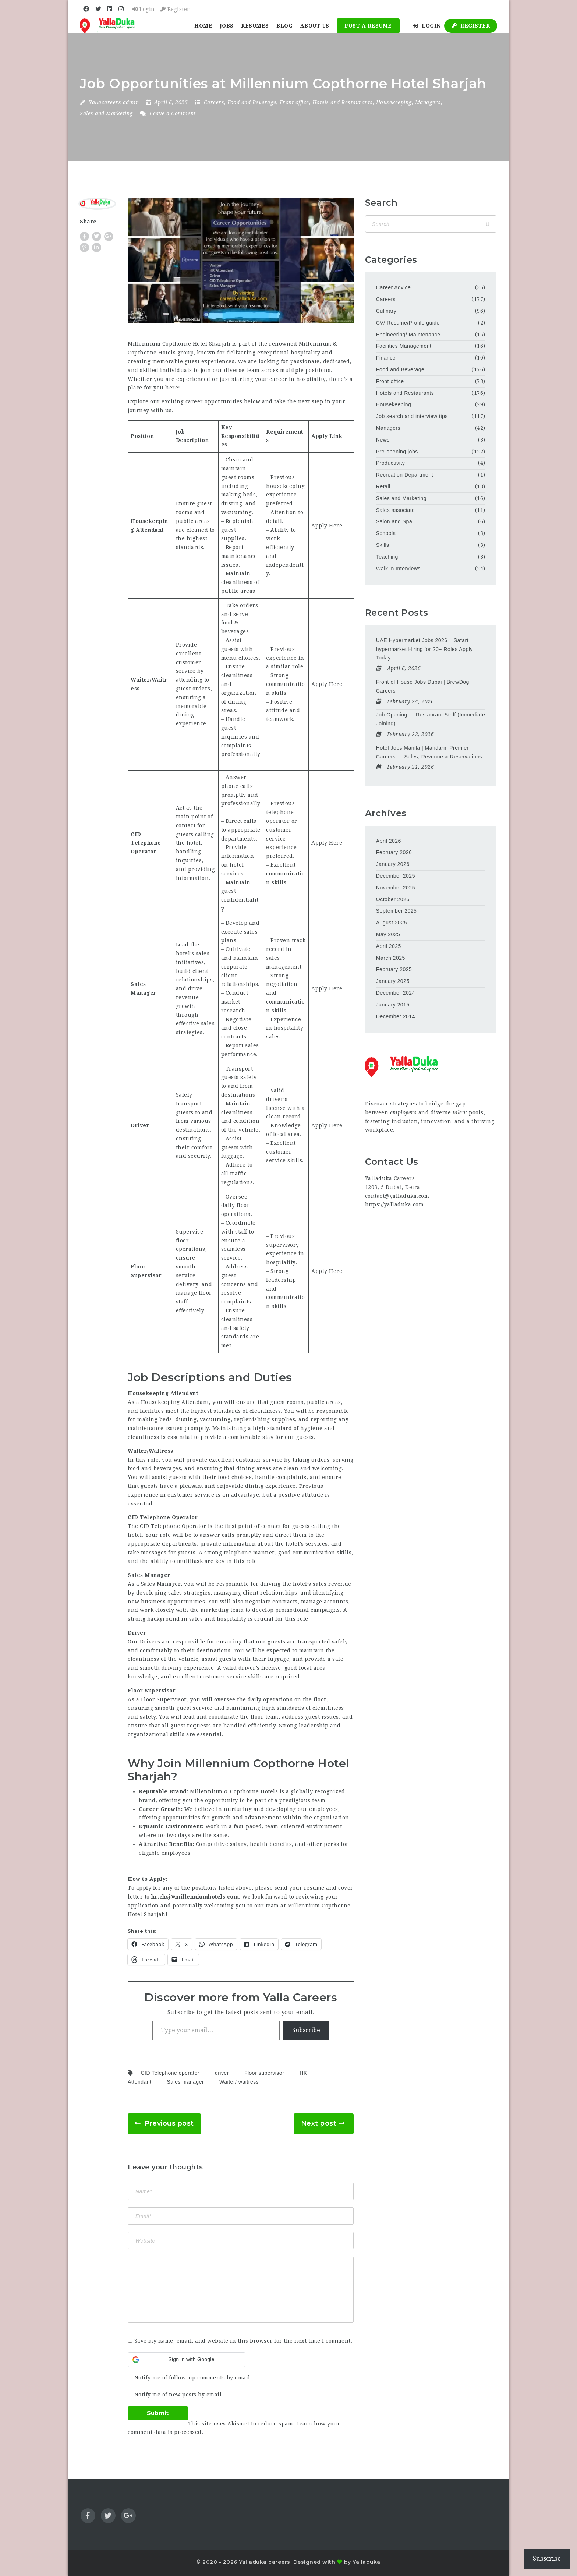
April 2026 (388, 841)
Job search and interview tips (412, 416)
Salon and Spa (394, 521)
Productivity (390, 463)
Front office (294, 102)
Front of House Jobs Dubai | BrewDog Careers (422, 686)
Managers (428, 102)
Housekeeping (394, 102)
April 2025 (388, 946)
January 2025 (393, 981)
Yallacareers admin (114, 102)
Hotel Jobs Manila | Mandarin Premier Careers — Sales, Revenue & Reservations (429, 752)
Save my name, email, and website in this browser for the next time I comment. (243, 2341)
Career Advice (393, 287)
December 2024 (395, 993)
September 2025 (396, 911)
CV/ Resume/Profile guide (408, 323)
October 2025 (393, 899)
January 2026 (393, 864)
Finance (386, 358)
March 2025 (390, 958)
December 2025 (395, 876)
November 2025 (395, 888)
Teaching (387, 557)
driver (222, 2073)
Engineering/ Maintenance (408, 334)
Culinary (386, 311)
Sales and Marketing (106, 113)
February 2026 (394, 852)
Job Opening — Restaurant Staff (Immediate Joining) (430, 719)
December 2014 (395, 1016)
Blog (284, 26)
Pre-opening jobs (397, 451)
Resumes (255, 26)
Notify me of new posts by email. (178, 2395)
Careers (214, 102)
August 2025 (391, 923)
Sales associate (395, 510)
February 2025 (394, 969)
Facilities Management (404, 346)
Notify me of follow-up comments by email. (193, 2378)
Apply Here (326, 525)
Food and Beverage (251, 102)
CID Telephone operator (170, 2073)
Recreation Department (404, 475)
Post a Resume (368, 26)
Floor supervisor (264, 2073)
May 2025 (388, 934)
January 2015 (393, 1005)
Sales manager (185, 2082)
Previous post (169, 2123)
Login (143, 9)
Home (203, 26)
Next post (319, 2123)
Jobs (227, 26)
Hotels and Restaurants (342, 102)
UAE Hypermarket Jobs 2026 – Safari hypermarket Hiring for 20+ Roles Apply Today (424, 649)
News (383, 440)
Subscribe (306, 2030)
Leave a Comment (168, 113)
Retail (383, 486)
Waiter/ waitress (239, 2082)
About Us (314, 26)
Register (175, 9)
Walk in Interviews (398, 569)
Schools (386, 533)
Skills (382, 545)
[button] (186, 2359)
